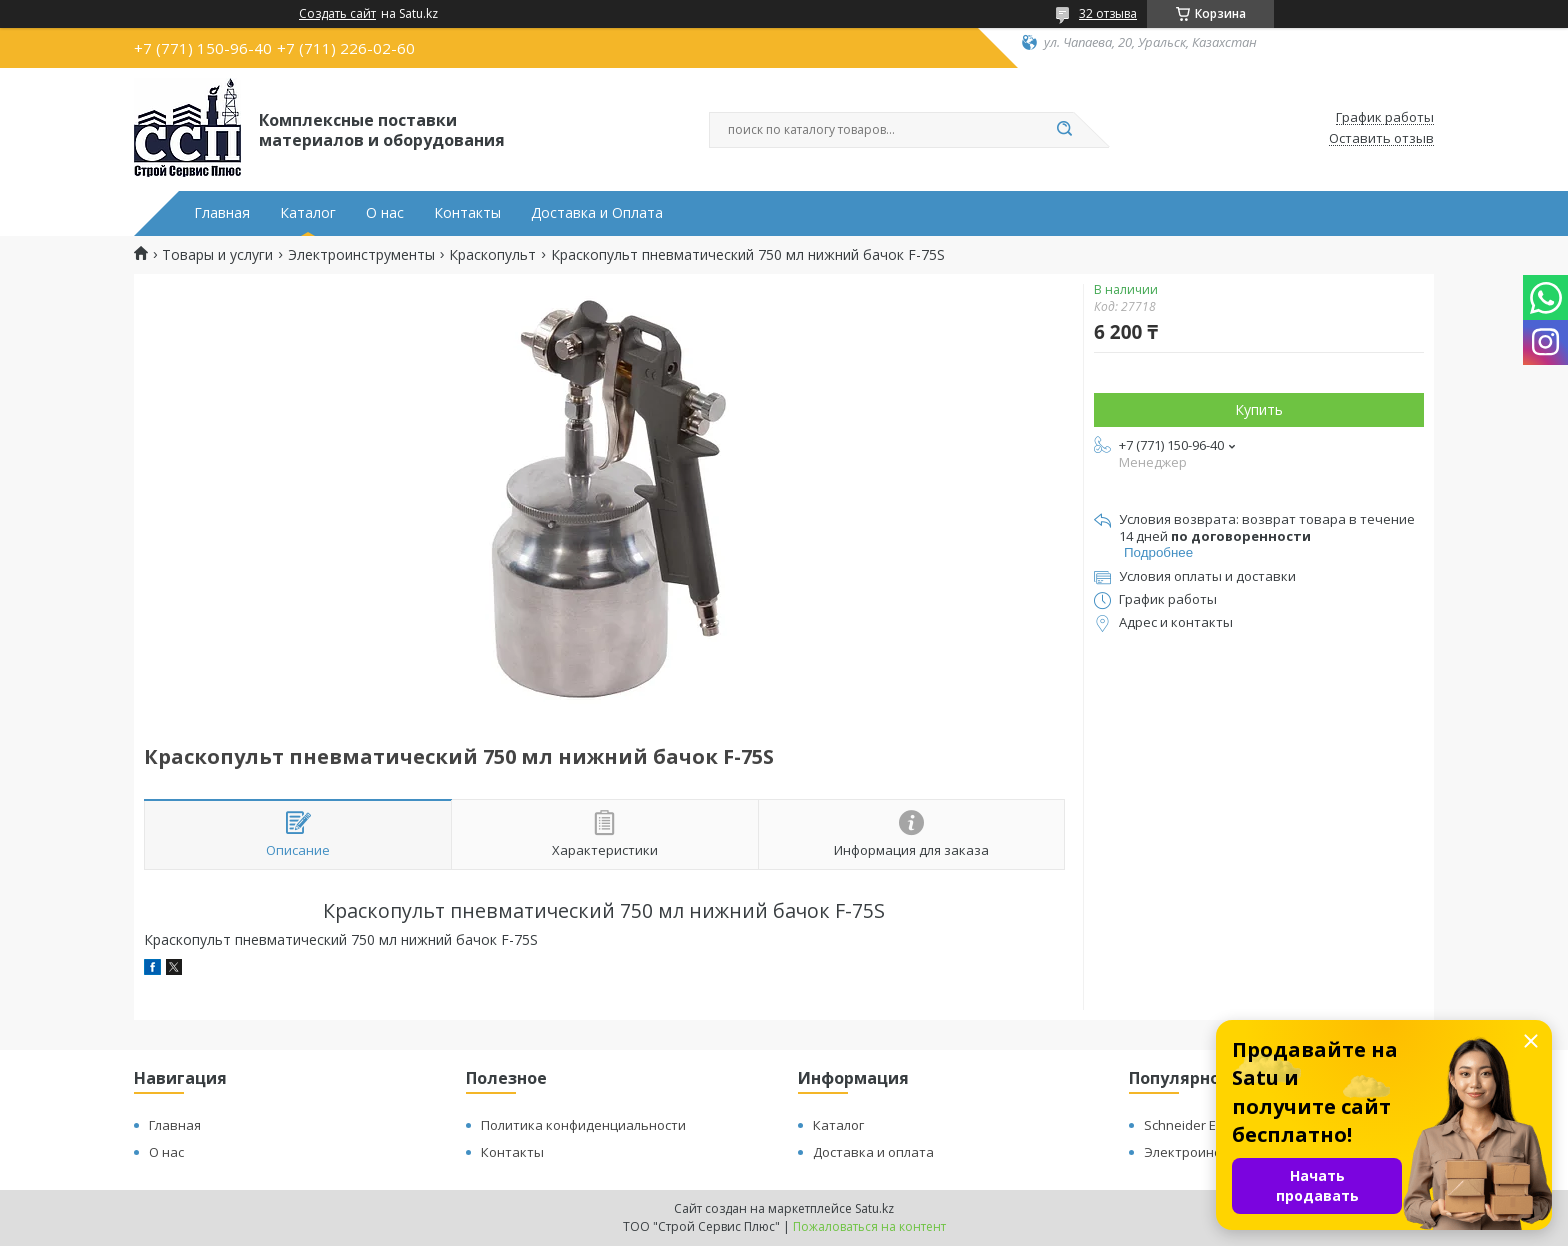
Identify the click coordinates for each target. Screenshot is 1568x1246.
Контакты (467, 213)
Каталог (308, 213)
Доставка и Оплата (597, 213)
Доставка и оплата (873, 1152)
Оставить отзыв (1381, 139)
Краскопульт (492, 255)
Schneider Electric (1197, 1125)
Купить (1259, 409)
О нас (385, 213)
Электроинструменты (361, 255)
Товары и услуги (217, 255)
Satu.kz (874, 1208)
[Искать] (1064, 130)
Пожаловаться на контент (869, 1226)
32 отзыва (1108, 13)
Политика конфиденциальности (583, 1125)
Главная (222, 213)
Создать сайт (337, 14)
